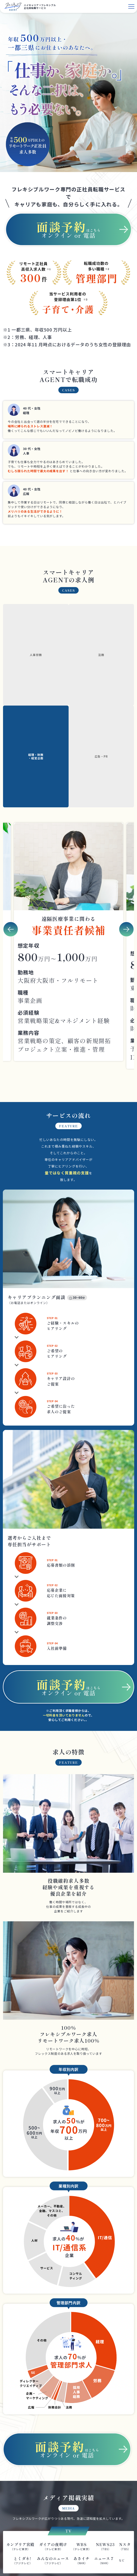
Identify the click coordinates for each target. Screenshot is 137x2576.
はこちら (77, 230)
